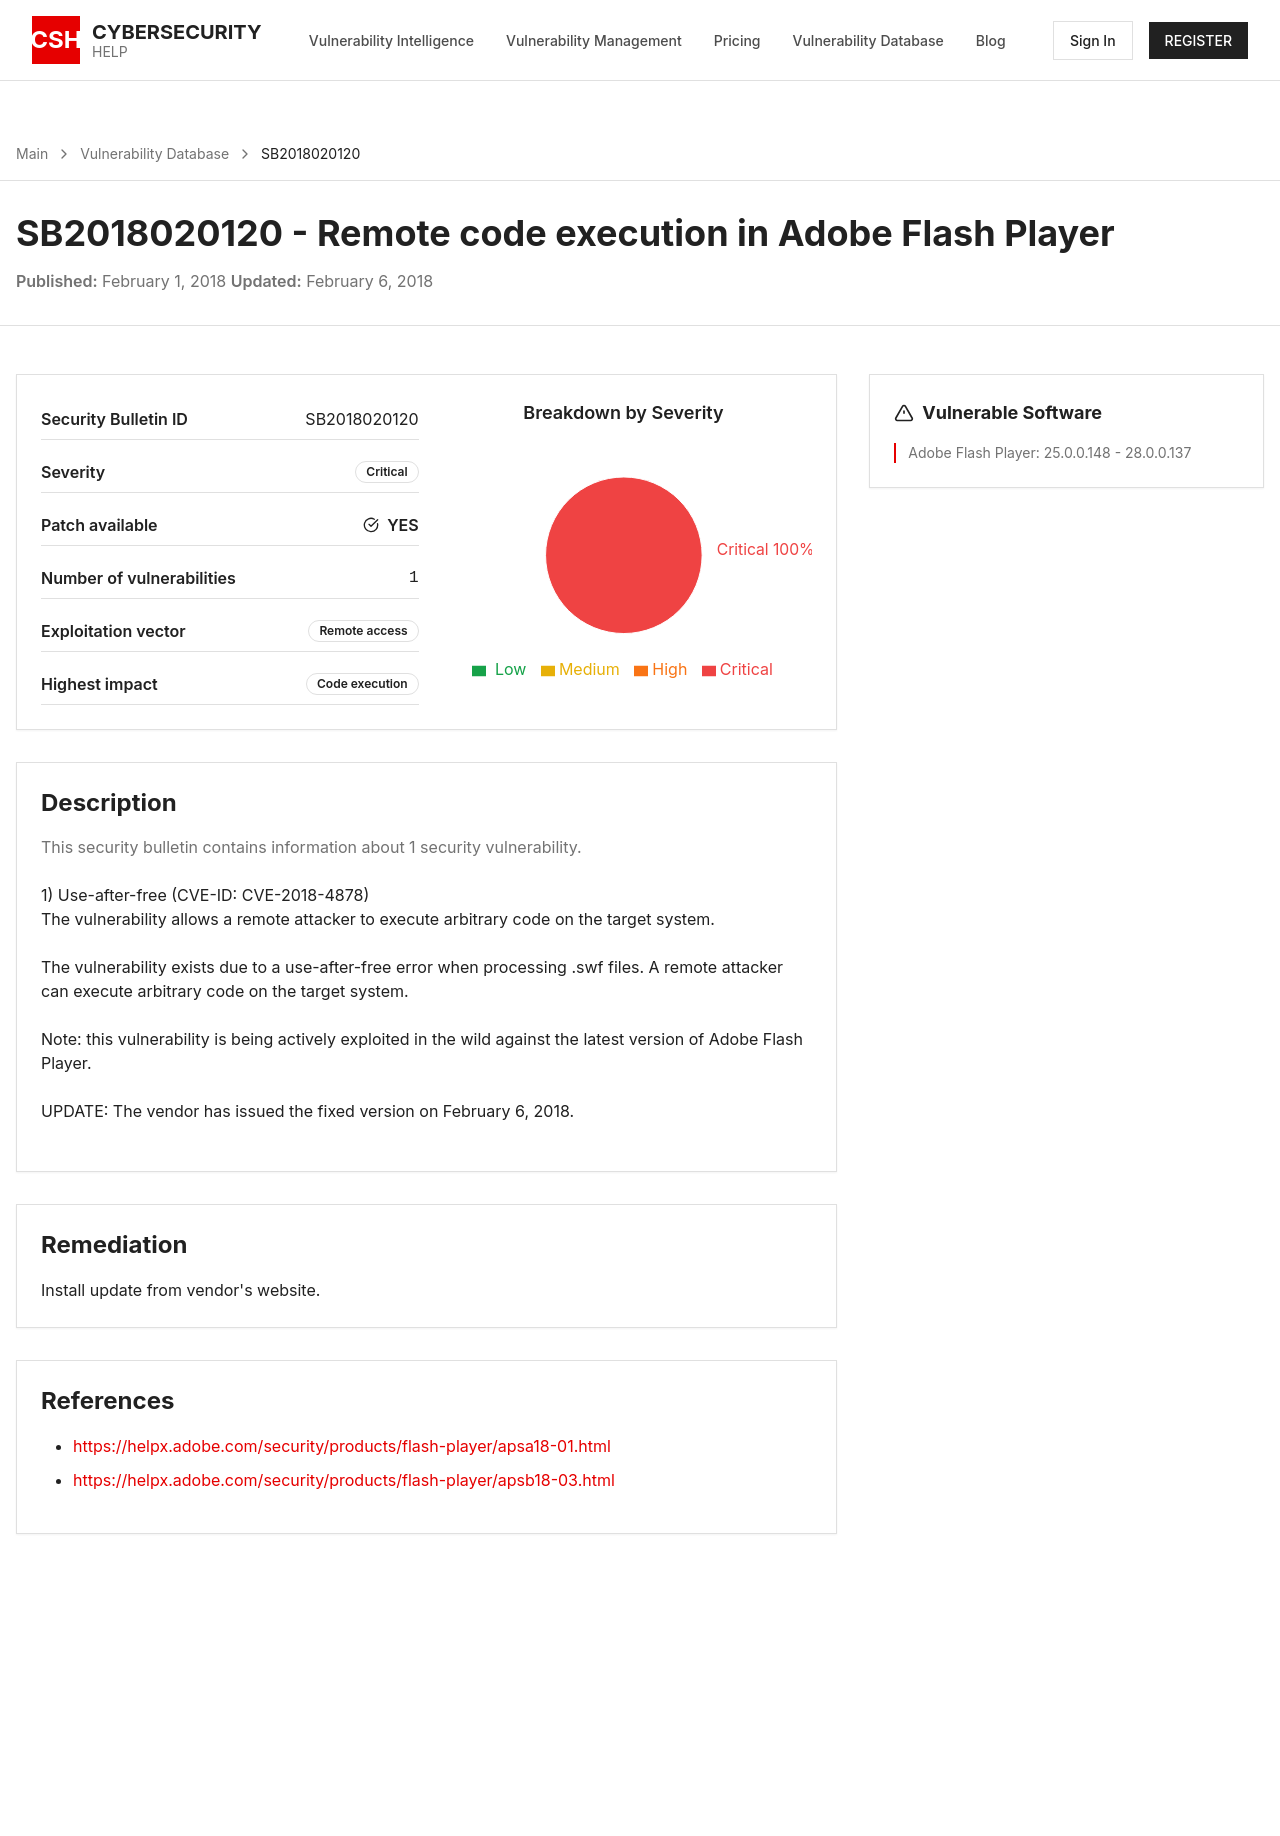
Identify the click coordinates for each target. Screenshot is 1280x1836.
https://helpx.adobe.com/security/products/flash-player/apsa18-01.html (342, 1446)
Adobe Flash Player (971, 452)
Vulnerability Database (868, 40)
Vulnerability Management (594, 40)
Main (32, 153)
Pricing (737, 40)
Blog (991, 40)
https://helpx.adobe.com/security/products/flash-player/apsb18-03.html (344, 1480)
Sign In (1093, 40)
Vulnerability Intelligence (391, 40)
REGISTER (1198, 40)
